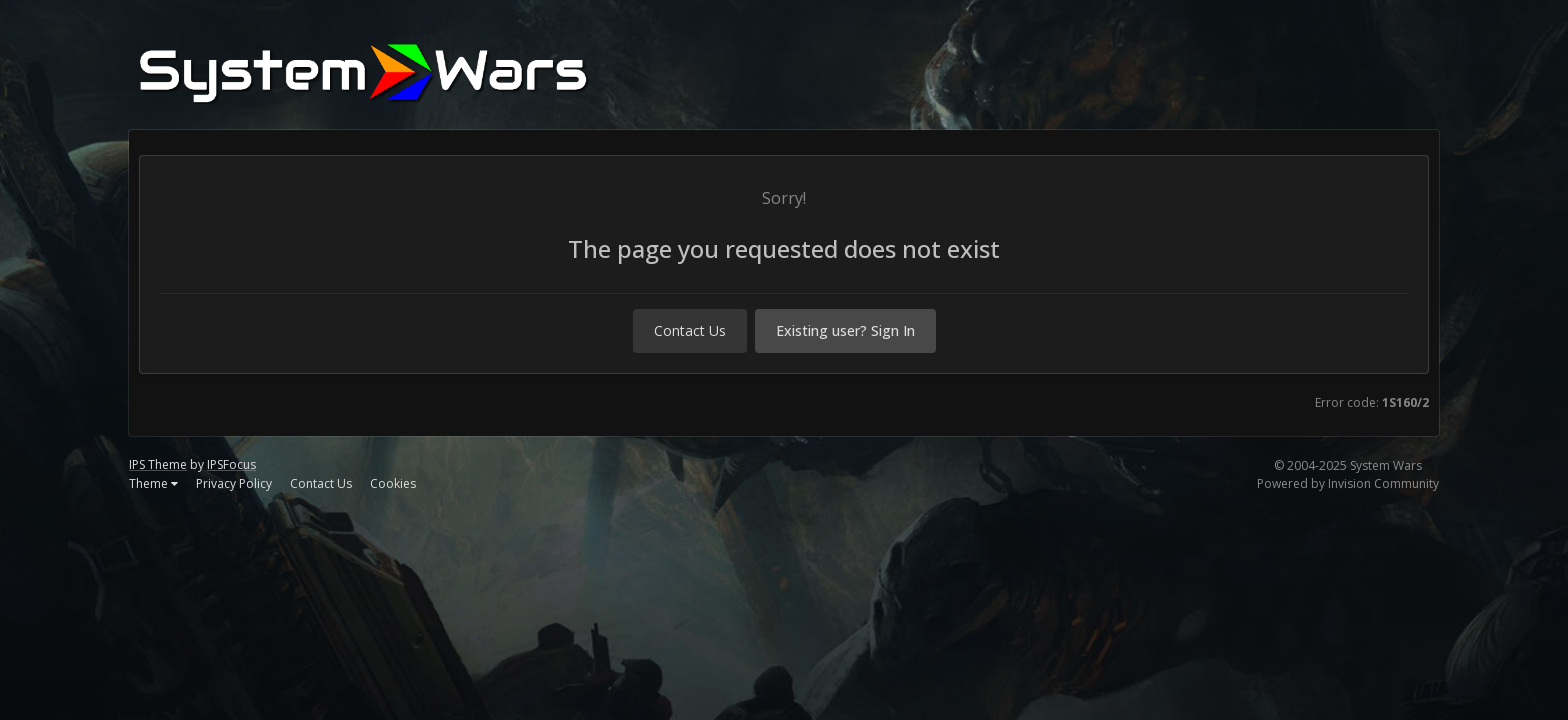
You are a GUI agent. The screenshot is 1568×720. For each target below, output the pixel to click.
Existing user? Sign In (845, 330)
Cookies (393, 483)
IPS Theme (158, 464)
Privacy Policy (234, 483)
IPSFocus (231, 464)
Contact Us (690, 330)
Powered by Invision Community (1348, 483)
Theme (153, 483)
